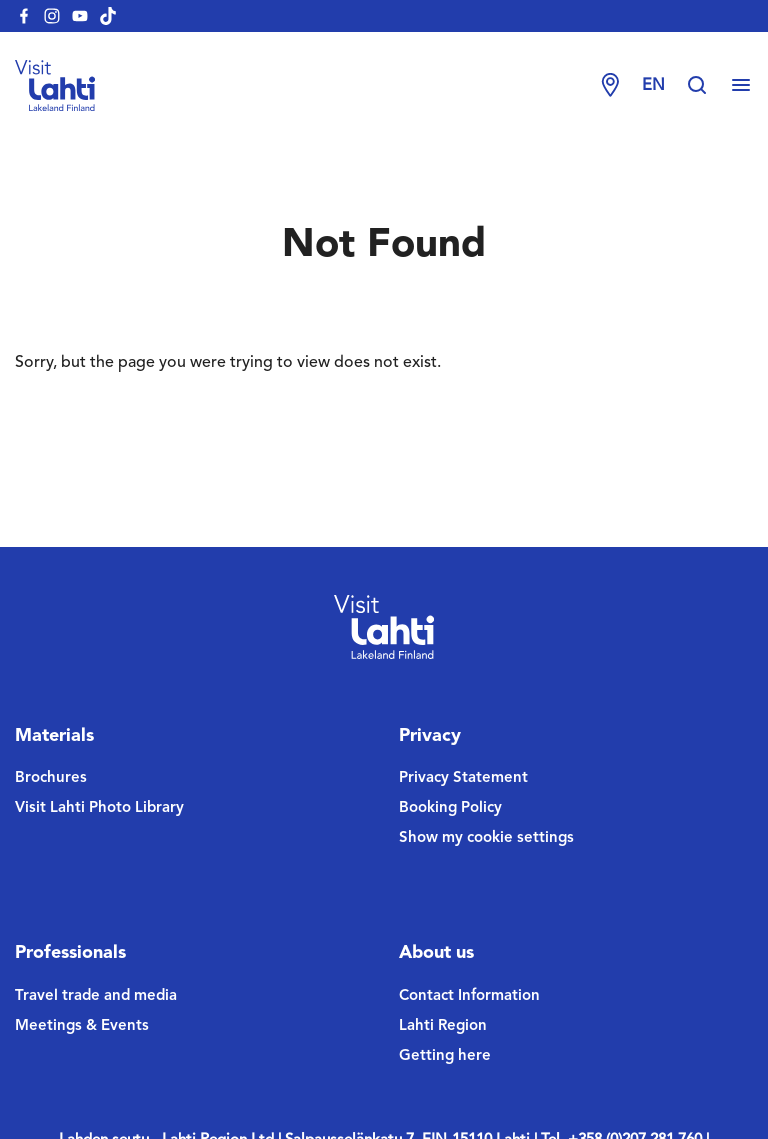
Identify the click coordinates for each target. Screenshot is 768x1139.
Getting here (445, 1056)
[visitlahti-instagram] (52, 16)
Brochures (51, 778)
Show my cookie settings (486, 838)
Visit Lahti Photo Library (99, 808)
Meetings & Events (82, 1026)
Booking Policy (450, 808)
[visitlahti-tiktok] (108, 16)
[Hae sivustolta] (707, 86)
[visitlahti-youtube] (80, 16)
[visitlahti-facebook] (24, 16)
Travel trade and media (96, 996)
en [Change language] (653, 86)
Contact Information (469, 996)
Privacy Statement (463, 778)
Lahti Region (443, 1026)
